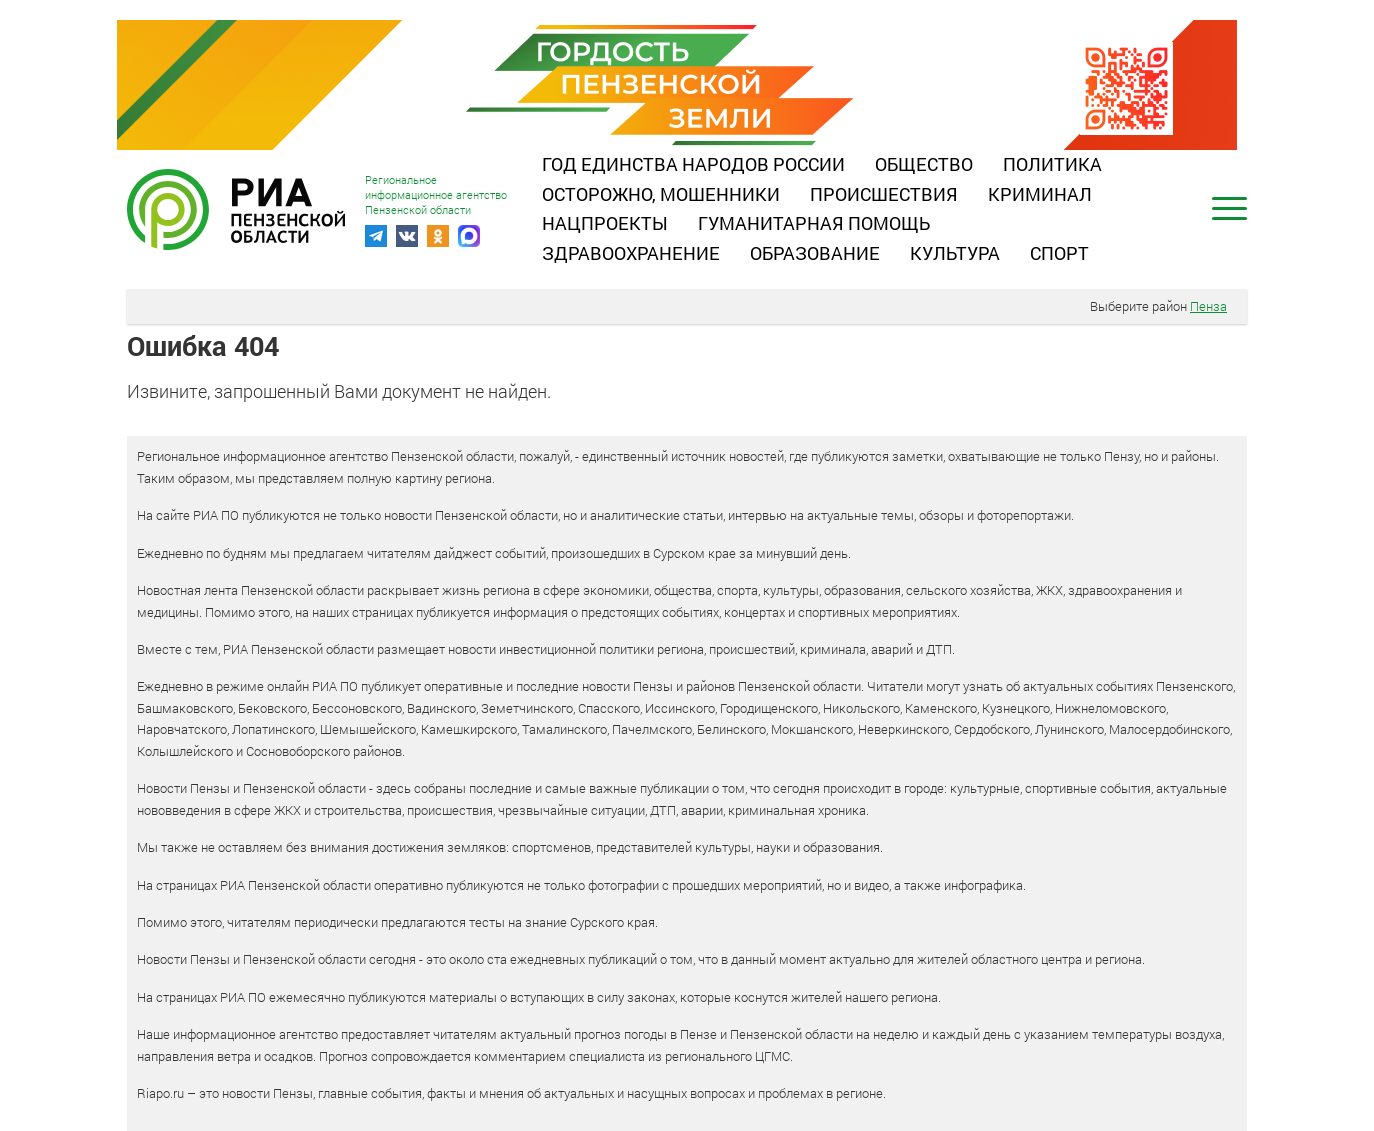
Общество (924, 164)
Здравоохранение (631, 253)
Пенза (1208, 306)
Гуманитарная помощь (814, 223)
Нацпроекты (605, 223)
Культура (955, 253)
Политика (1052, 164)
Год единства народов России (693, 164)
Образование (815, 253)
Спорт (1059, 253)
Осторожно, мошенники (661, 194)
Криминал (1040, 194)
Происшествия (884, 194)
